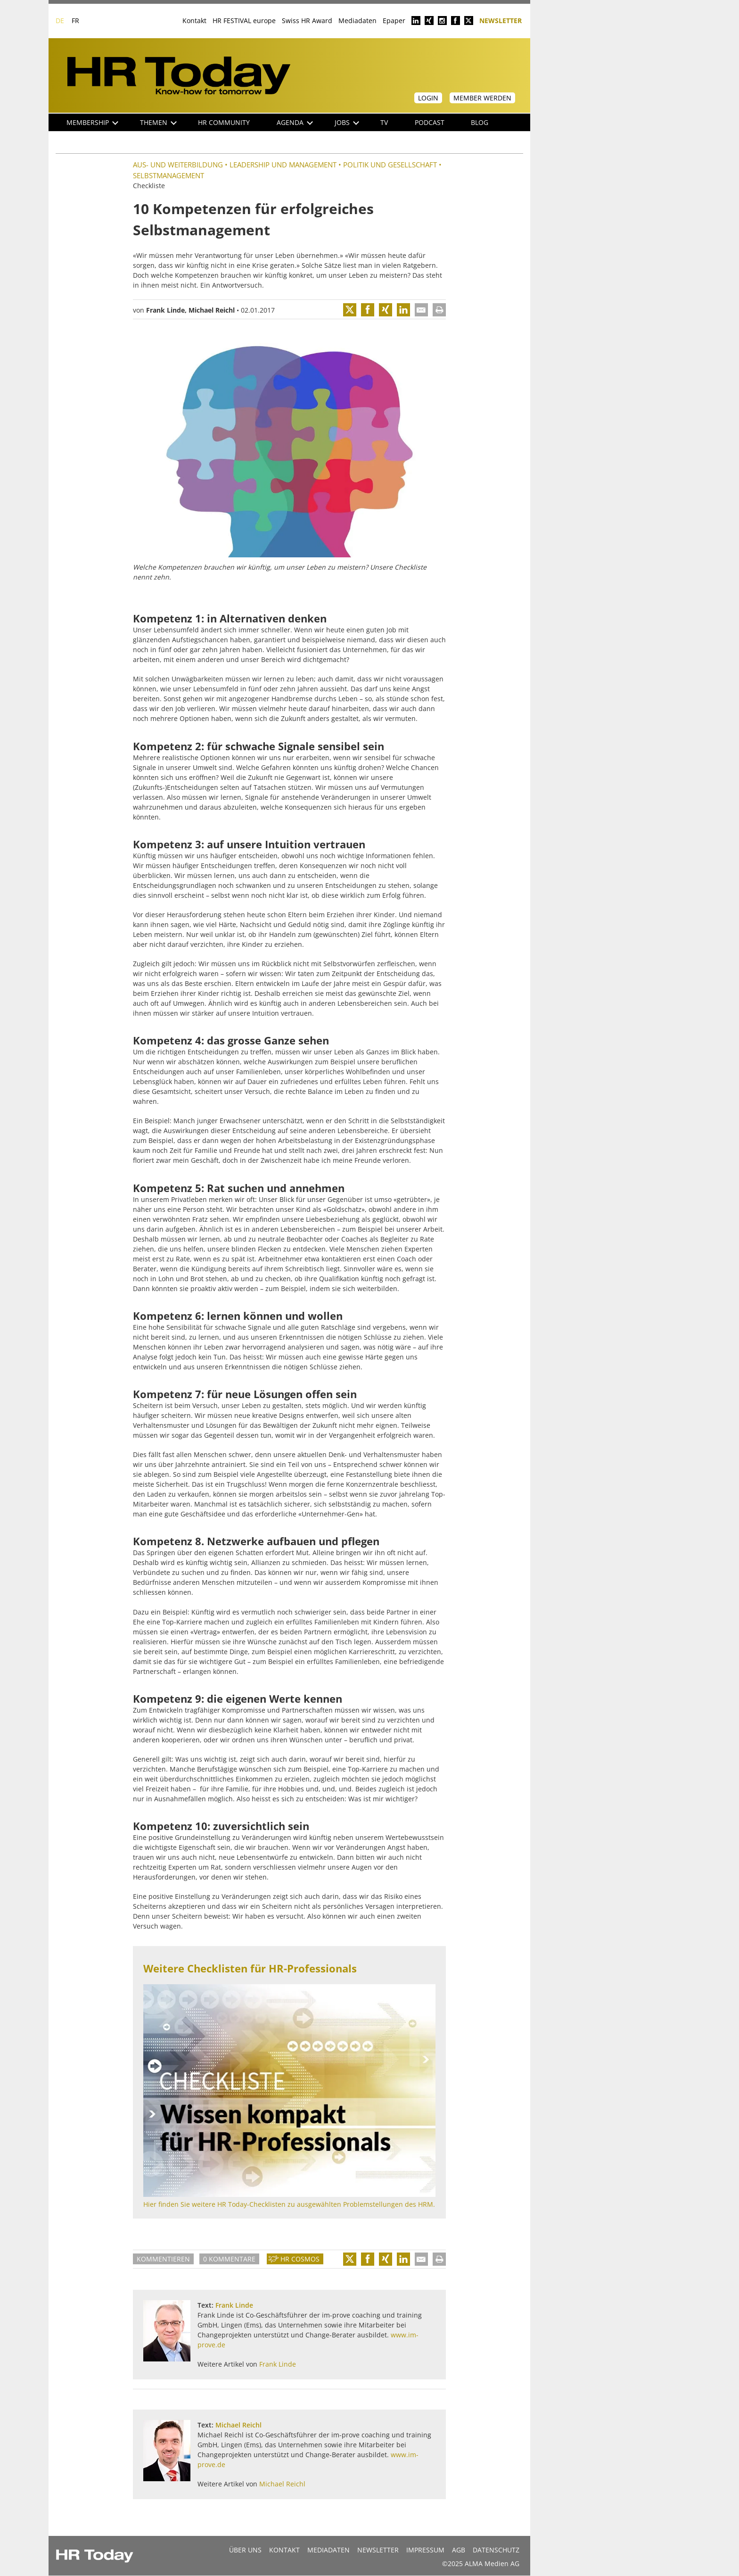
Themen (158, 122)
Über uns (245, 2549)
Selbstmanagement (168, 175)
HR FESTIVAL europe (244, 20)
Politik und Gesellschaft (390, 164)
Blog (479, 122)
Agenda (295, 122)
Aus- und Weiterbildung (178, 164)
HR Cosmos (300, 2258)
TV (384, 122)
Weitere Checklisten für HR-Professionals (250, 1968)
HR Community (224, 122)
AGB (458, 2549)
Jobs (347, 122)
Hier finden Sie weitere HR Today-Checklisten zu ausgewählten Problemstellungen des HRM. (289, 2204)
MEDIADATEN (328, 2549)
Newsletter (500, 20)
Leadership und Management (283, 164)
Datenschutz (496, 2549)
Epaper (394, 20)
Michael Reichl (212, 310)
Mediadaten (357, 20)
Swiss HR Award (307, 20)
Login (428, 97)
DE (60, 20)
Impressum (425, 2549)
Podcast (429, 122)
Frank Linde (165, 310)
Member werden (482, 97)
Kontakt (194, 20)
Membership (92, 122)
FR (75, 20)
